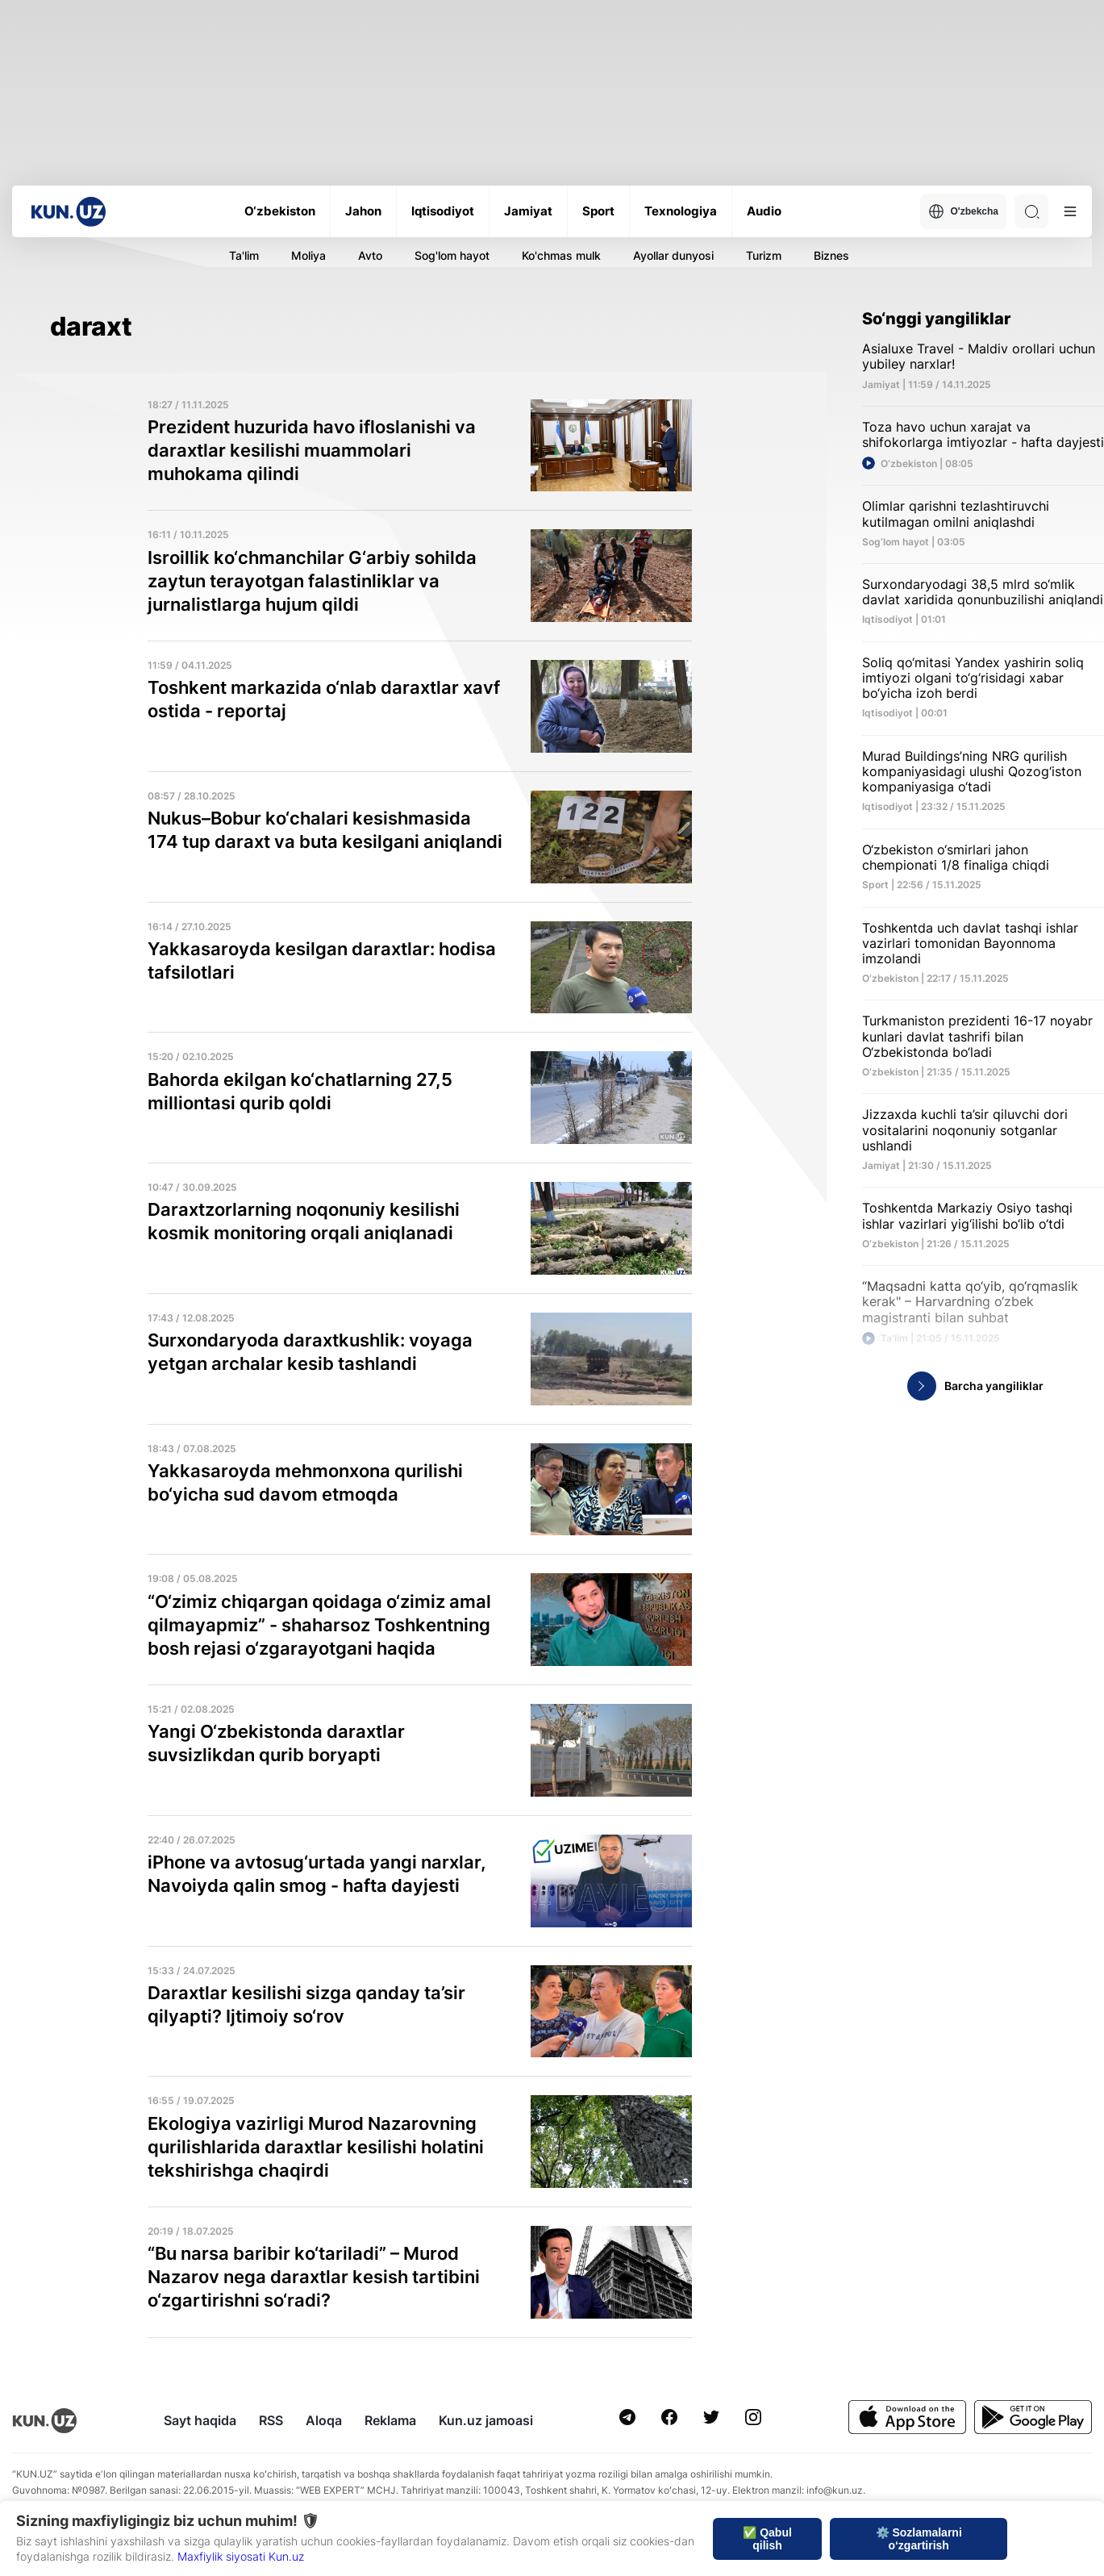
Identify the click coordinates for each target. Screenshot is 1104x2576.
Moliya (308, 255)
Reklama (390, 2420)
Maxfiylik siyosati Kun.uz (240, 2556)
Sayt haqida (200, 2420)
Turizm (763, 255)
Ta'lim (244, 255)
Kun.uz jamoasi (486, 2420)
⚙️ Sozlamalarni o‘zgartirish (919, 2539)
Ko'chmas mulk (561, 255)
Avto (370, 255)
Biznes (831, 255)
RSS (271, 2420)
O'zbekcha (963, 211)
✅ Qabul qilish (767, 2539)
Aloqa (324, 2420)
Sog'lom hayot (452, 255)
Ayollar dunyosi (673, 255)
